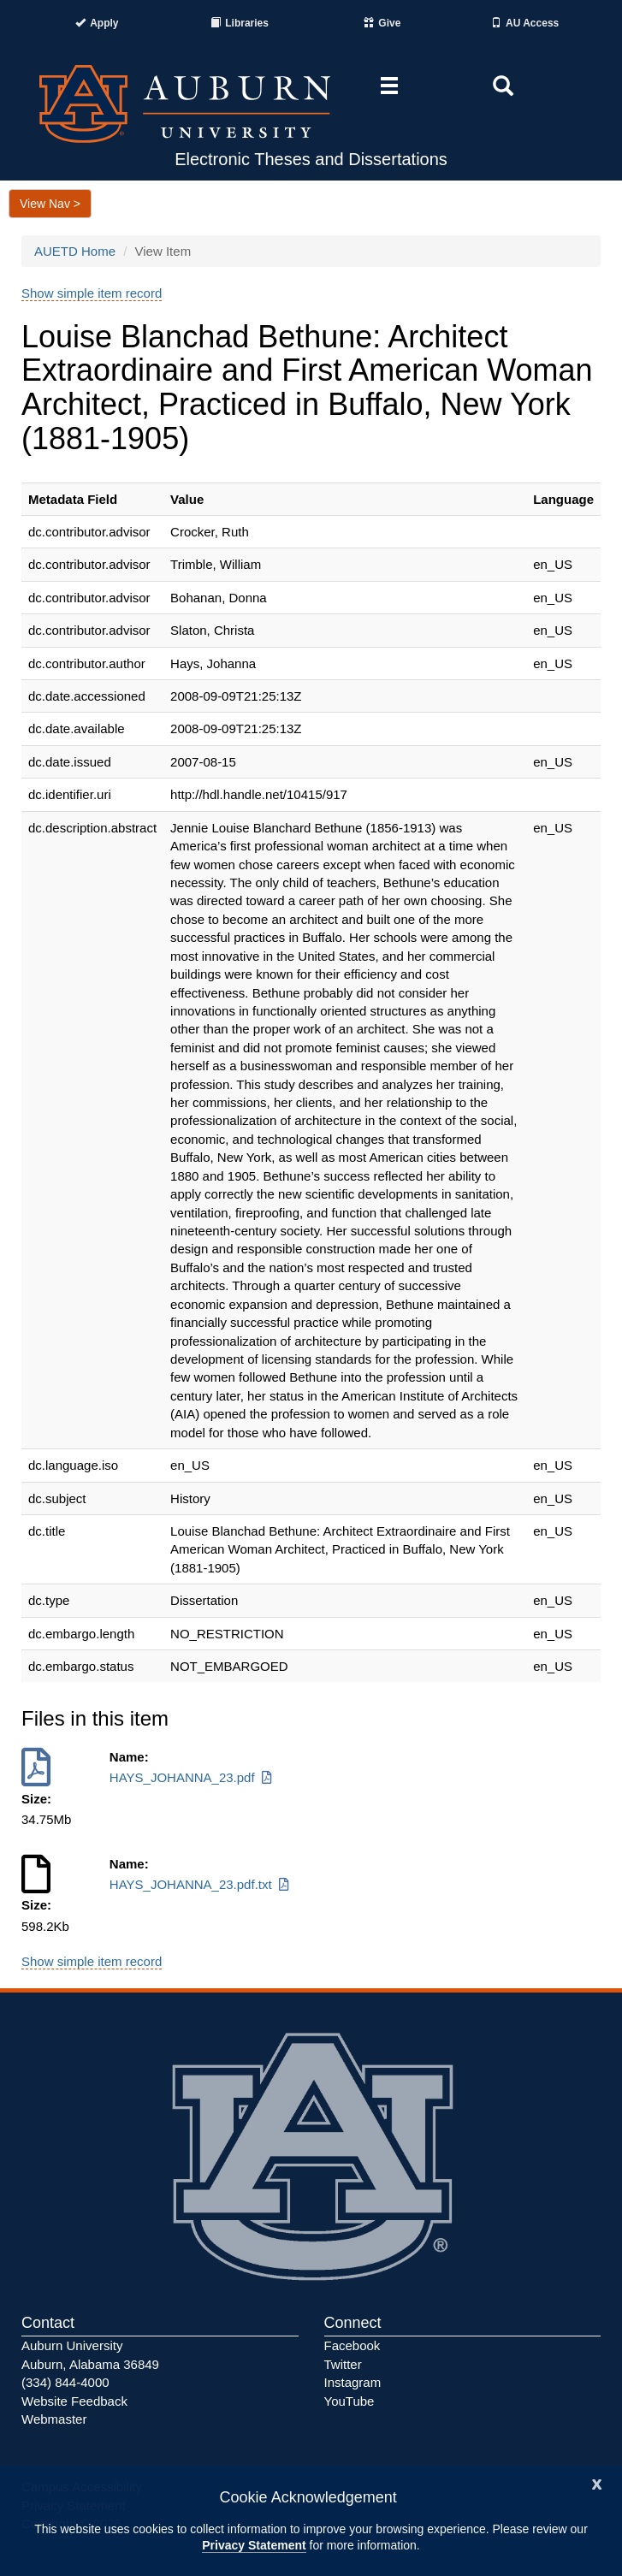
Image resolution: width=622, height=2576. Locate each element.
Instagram (353, 2382)
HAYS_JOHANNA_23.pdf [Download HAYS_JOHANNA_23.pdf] (192, 1777)
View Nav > (50, 203)
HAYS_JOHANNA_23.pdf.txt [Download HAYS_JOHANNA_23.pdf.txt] (201, 1884)
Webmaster (53, 2419)
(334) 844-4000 (65, 2382)
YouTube (349, 2401)
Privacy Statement (253, 2545)
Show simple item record (91, 293)
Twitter (343, 2364)
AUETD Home (75, 251)
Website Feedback (74, 2401)
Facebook (352, 2345)
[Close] (597, 2482)
